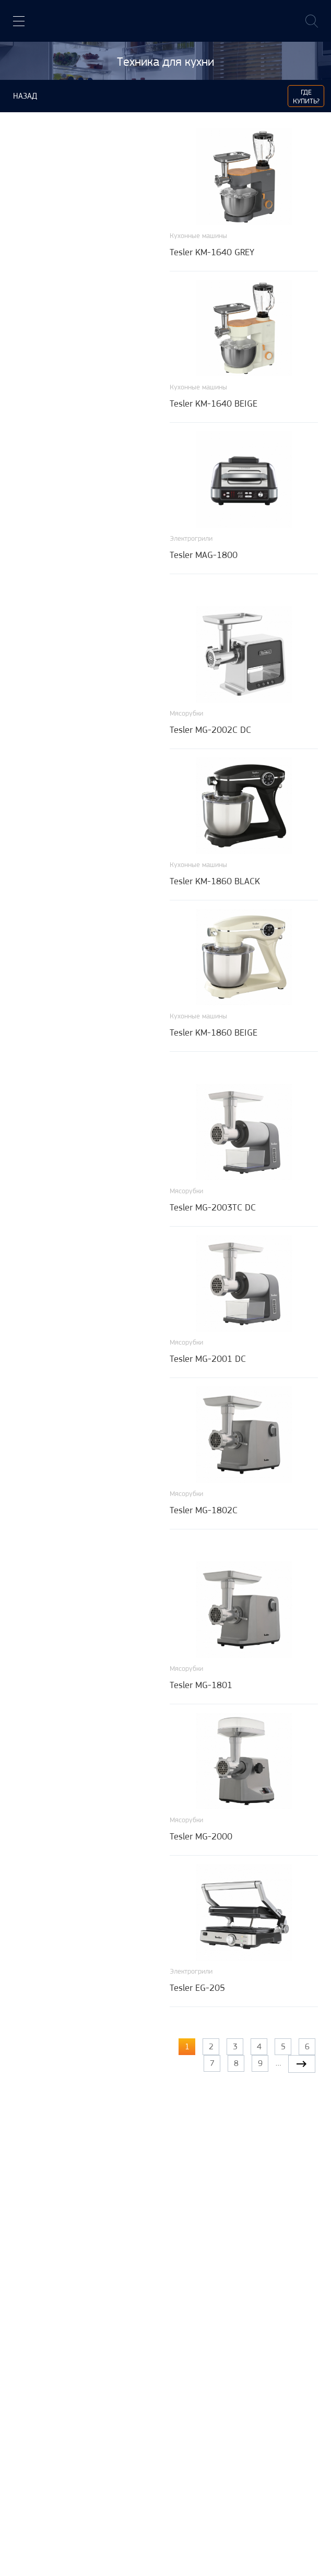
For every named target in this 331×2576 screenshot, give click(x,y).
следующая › (301, 2064)
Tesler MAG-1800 (204, 555)
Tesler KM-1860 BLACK (215, 881)
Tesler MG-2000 (201, 1836)
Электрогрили (191, 538)
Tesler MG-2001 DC (208, 1359)
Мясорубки (186, 713)
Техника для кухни (165, 61)
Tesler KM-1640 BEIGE (213, 403)
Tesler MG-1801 (201, 1685)
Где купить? (306, 96)
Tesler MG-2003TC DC (213, 1207)
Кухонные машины (198, 235)
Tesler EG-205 (197, 1988)
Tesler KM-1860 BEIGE (213, 1032)
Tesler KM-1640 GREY (212, 252)
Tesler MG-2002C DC (210, 730)
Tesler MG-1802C (204, 1510)
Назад (25, 96)
